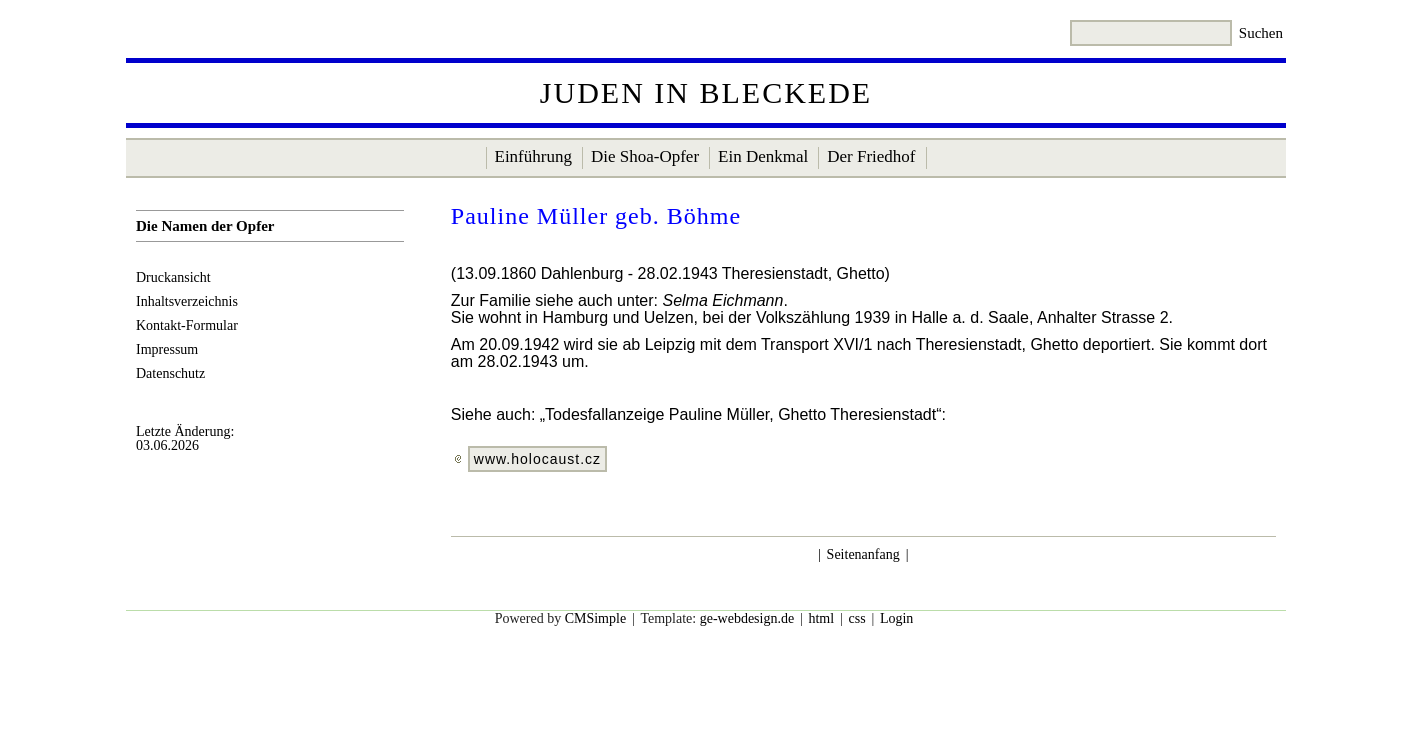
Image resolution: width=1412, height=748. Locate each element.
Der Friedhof (871, 156)
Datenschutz (170, 373)
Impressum (167, 349)
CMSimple (595, 618)
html (821, 618)
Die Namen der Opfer (205, 226)
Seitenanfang (863, 554)
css (856, 618)
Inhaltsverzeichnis (187, 301)
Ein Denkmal (763, 156)
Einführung (533, 156)
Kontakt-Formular (187, 325)
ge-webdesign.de (747, 618)
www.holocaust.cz (537, 459)
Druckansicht (173, 277)
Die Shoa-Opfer (645, 156)
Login (896, 618)
